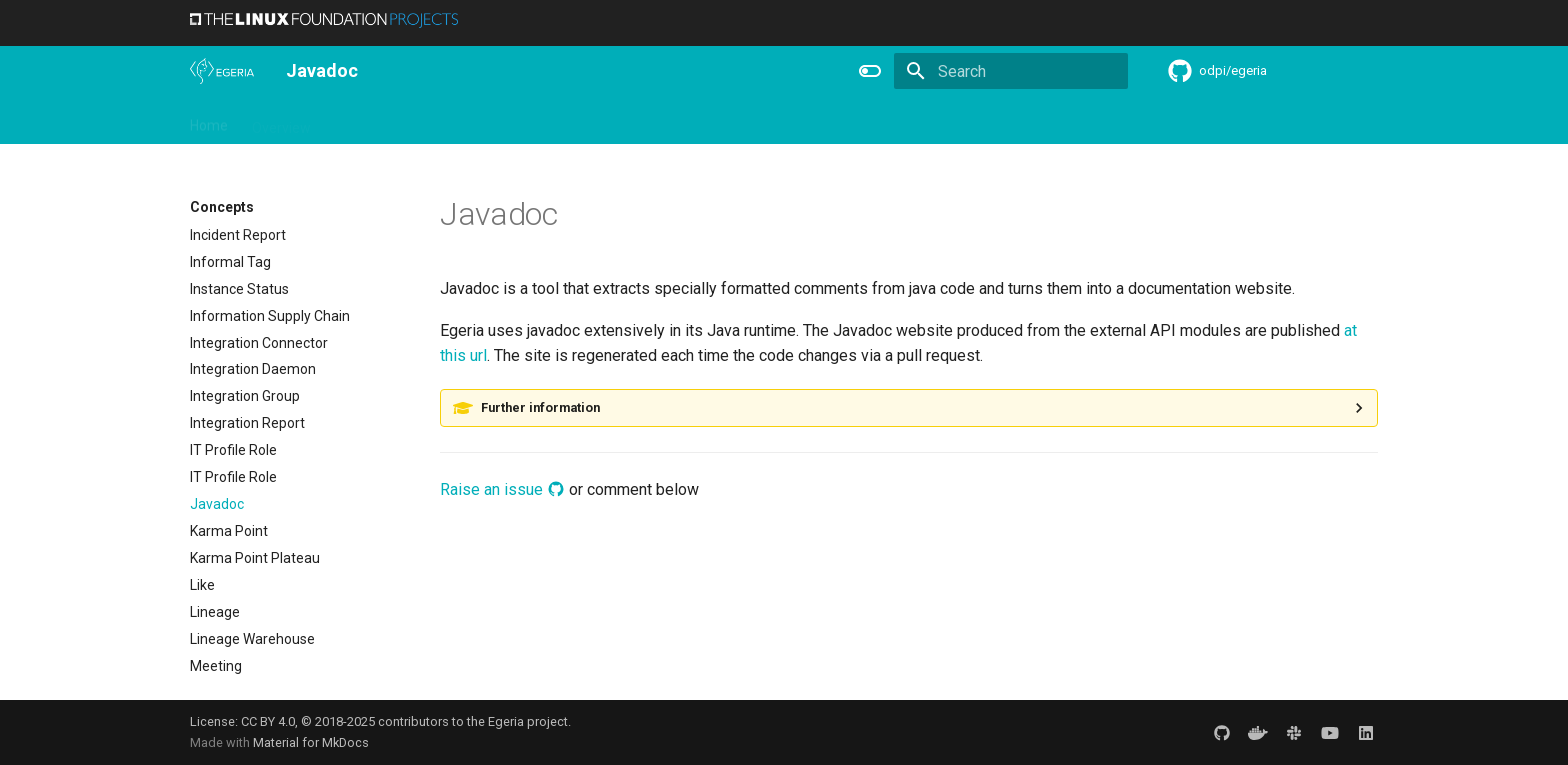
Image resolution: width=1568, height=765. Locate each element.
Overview (281, 121)
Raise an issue (502, 489)
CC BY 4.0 (268, 721)
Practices (937, 121)
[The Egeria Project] (222, 71)
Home (209, 121)
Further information (540, 407)
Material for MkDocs (311, 742)
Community (510, 121)
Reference (766, 121)
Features (681, 121)
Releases (600, 121)
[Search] (1011, 71)
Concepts (854, 121)
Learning (421, 121)
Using (352, 121)
